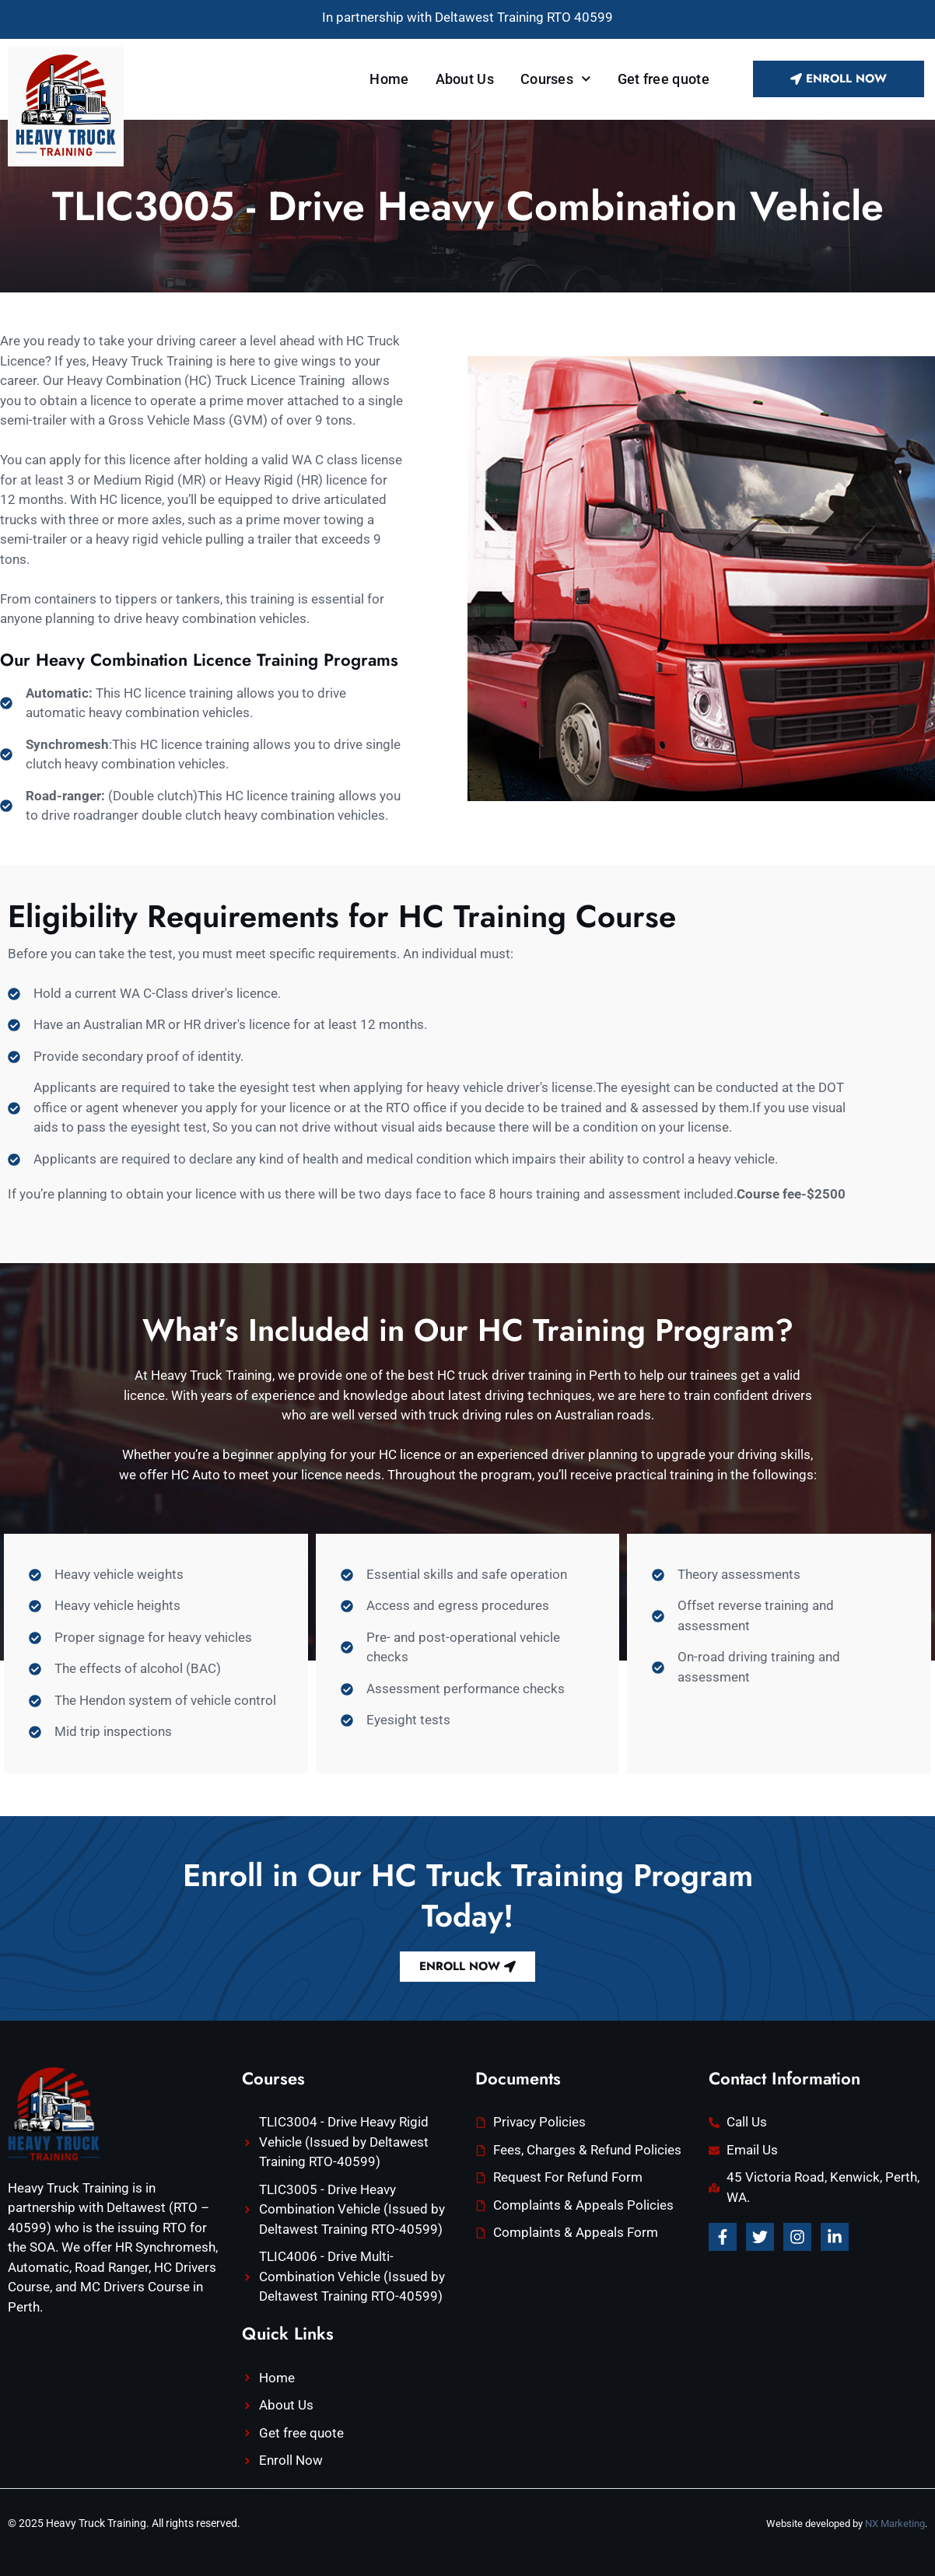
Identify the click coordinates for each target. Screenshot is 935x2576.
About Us (465, 79)
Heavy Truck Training (96, 2523)
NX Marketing (895, 2523)
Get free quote (663, 79)
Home (388, 79)
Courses (555, 79)
